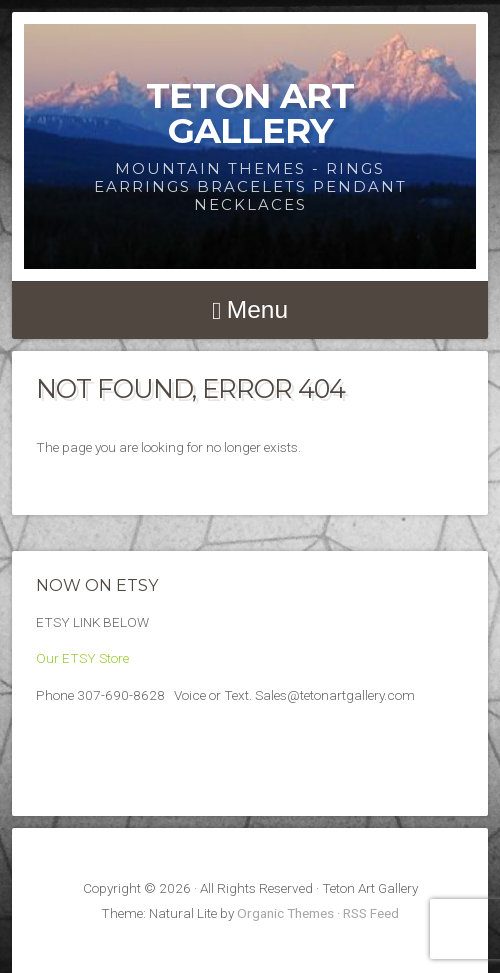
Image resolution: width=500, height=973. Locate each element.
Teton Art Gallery (250, 113)
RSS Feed (371, 913)
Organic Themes (285, 913)
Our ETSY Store (82, 658)
